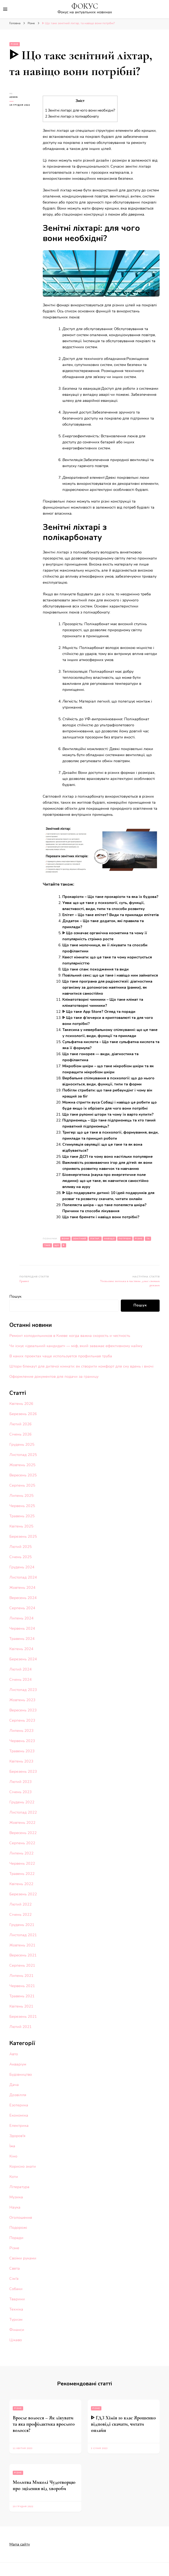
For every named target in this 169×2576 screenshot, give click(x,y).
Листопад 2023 (23, 1689)
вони (65, 1238)
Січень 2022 (20, 1914)
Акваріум (17, 2064)
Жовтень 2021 (22, 1945)
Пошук (15, 1296)
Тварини (17, 2299)
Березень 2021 (23, 2016)
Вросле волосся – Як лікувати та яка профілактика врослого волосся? (44, 2424)
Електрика (19, 2125)
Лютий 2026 (20, 1424)
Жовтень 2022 (22, 1822)
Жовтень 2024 (22, 1587)
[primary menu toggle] (5, 9)
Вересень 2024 (23, 1597)
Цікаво (15, 2339)
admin (13, 97)
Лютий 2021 (20, 2026)
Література (19, 2186)
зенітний (79, 1238)
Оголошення (20, 2217)
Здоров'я (17, 2135)
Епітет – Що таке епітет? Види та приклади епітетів (110, 914)
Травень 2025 (22, 1516)
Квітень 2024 (21, 1648)
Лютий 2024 (20, 1669)
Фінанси (16, 2329)
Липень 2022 (21, 1853)
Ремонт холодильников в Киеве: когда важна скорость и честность (69, 1335)
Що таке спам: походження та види (95, 969)
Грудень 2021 (21, 1924)
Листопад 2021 (23, 1934)
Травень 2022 (22, 1873)
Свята (14, 2268)
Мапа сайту (19, 2544)
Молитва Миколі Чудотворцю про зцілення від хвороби (44, 2485)
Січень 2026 (20, 1434)
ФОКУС (84, 6)
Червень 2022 (22, 1863)
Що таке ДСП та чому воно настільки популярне (107, 1156)
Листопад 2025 (23, 1454)
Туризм (16, 2319)
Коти (13, 2176)
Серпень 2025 (22, 1485)
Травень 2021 (22, 1996)
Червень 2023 (22, 1740)
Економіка (18, 2115)
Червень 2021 (22, 1985)
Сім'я (14, 2278)
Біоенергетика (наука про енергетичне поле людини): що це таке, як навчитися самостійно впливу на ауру (105, 1180)
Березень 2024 (23, 1659)
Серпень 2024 (22, 1607)
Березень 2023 (23, 1771)
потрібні (125, 1238)
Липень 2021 (21, 1975)
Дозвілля (17, 2094)
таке (47, 1245)
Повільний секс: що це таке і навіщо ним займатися (110, 975)
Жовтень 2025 (22, 1464)
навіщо (109, 1238)
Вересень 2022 (23, 1832)
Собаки (16, 2288)
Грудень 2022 (21, 1802)
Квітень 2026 (21, 1403)
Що (56, 1245)
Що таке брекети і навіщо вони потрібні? (100, 1216)
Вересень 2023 (23, 1710)
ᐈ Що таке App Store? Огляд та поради (98, 1011)
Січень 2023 (20, 1791)
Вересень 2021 (23, 1955)
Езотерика (18, 2105)
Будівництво (20, 2074)
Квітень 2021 (21, 2006)
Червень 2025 (22, 1505)
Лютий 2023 (20, 1781)
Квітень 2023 (21, 1761)
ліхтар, (95, 1238)
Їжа (12, 2146)
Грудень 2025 (21, 1444)
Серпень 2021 (22, 1965)
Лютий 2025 (20, 1546)
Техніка (16, 2309)
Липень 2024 (21, 1618)
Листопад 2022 (23, 1812)
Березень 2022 (23, 1894)
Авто (13, 2054)
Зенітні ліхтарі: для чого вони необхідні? (80, 110)
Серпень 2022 (22, 1843)
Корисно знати (22, 2166)
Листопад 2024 (23, 1577)
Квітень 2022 (21, 1883)
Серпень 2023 (22, 1720)
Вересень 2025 (23, 1475)
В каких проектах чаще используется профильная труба (60, 1356)
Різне (14, 44)
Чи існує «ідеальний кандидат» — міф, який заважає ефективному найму (75, 1345)
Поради (16, 2237)
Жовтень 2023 (22, 1699)
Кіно (13, 2156)
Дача (14, 2084)
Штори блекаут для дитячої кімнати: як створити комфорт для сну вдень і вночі (81, 1366)
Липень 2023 (21, 1730)
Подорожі (18, 2227)
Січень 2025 (20, 1556)
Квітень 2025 (21, 1526)
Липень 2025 (21, 1495)
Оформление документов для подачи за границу (53, 1376)
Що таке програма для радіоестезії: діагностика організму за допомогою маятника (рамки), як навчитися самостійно (107, 987)
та (148, 1238)
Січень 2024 (20, 1679)
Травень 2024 (22, 1638)
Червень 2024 (22, 1628)
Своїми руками (22, 2258)
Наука (14, 2207)
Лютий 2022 (20, 1904)
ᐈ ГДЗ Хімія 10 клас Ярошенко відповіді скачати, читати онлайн (123, 2424)
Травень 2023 (22, 1751)
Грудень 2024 (21, 1567)
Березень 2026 (23, 1413)
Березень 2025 (23, 1536)
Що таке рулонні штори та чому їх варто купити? (108, 1114)
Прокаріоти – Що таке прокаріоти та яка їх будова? (110, 896)
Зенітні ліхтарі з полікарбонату (72, 116)
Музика (16, 2197)
